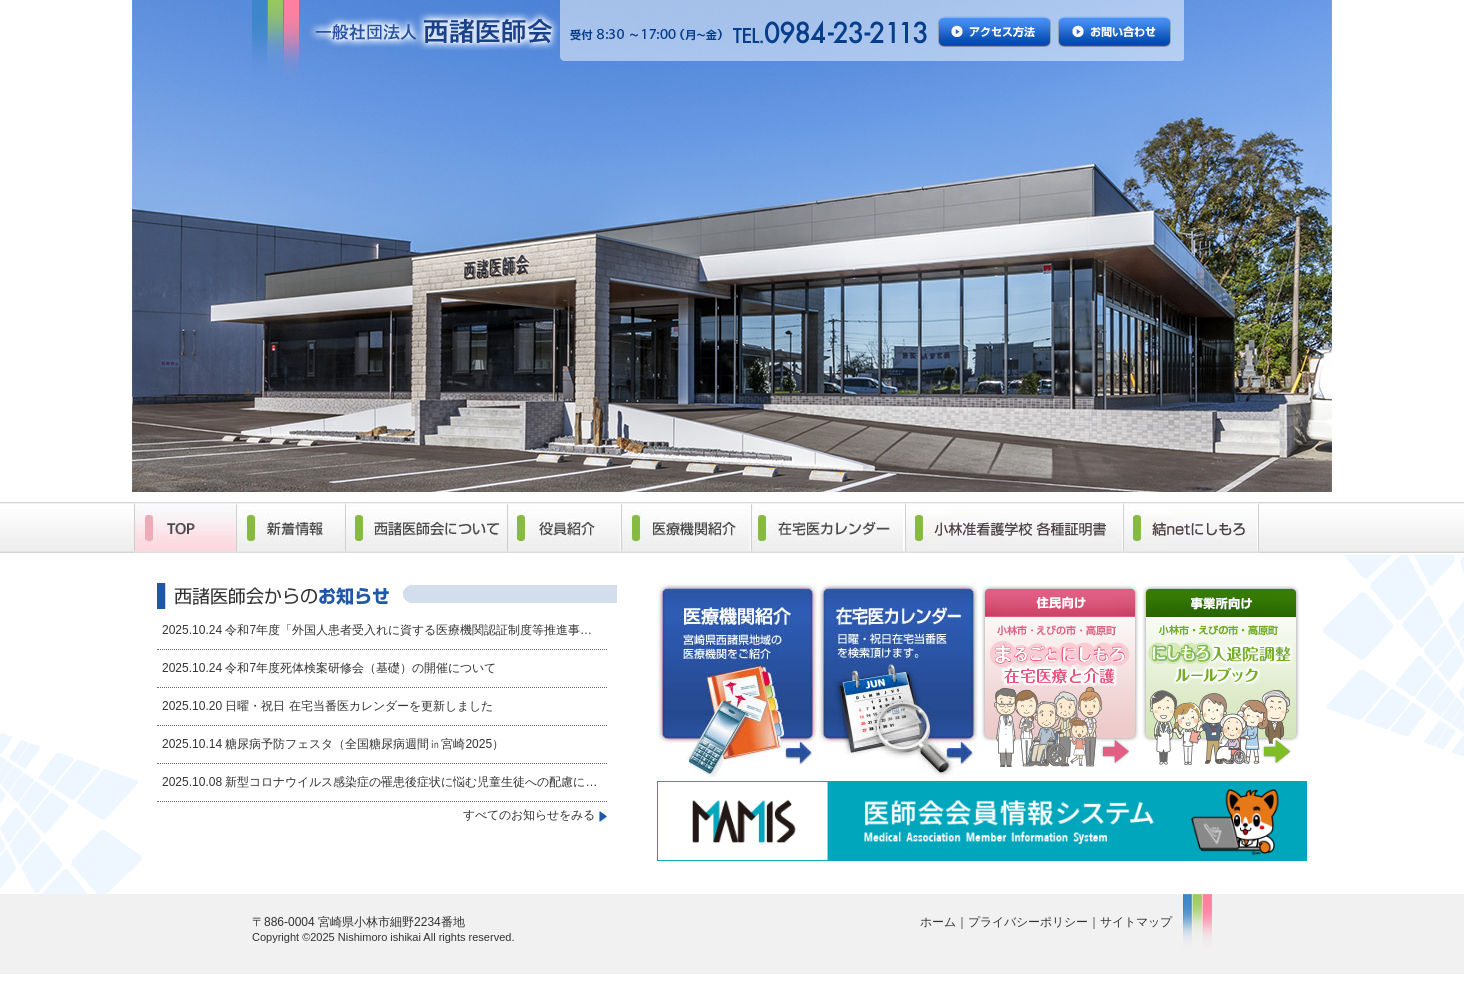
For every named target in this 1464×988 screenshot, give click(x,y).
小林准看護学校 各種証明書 (1013, 527)
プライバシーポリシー (1028, 922)
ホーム (938, 922)
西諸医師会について (426, 527)
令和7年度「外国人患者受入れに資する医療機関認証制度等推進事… (408, 630)
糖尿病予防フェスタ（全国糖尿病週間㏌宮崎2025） (364, 744)
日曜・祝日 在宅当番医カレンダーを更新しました (358, 706)
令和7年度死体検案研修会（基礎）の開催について (360, 668)
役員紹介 (564, 527)
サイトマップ (1136, 922)
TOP (185, 527)
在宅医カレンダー (827, 527)
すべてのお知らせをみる (529, 815)
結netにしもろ (1190, 527)
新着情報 (290, 527)
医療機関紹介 (686, 527)
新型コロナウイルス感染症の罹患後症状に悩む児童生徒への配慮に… (411, 782)
